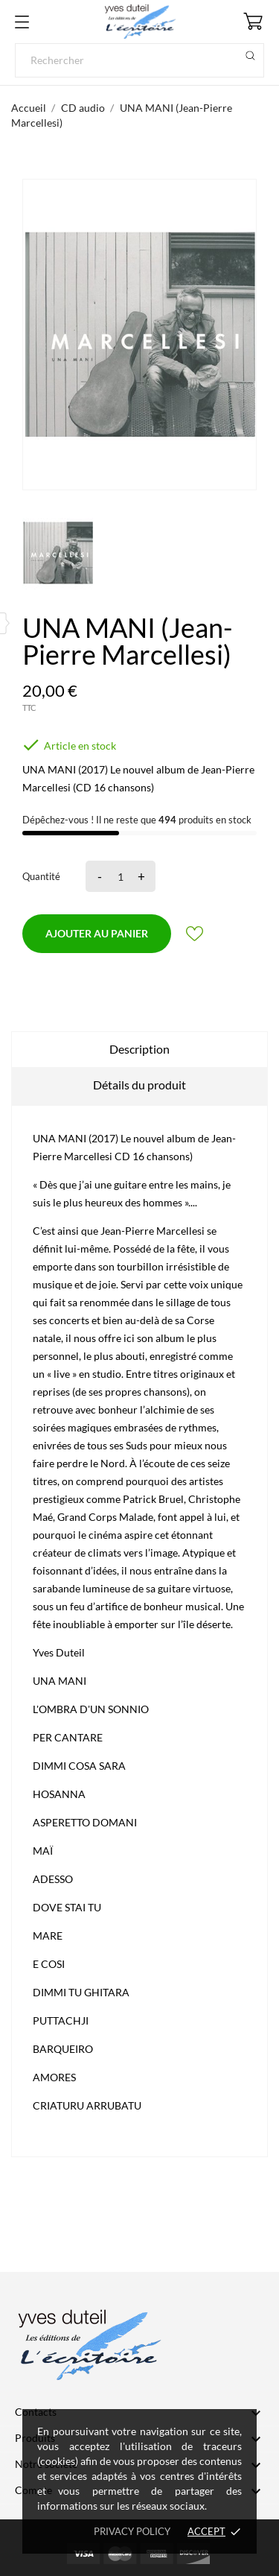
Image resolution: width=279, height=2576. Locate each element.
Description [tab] (139, 1049)
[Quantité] (118, 876)
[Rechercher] (139, 60)
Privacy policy (132, 2531)
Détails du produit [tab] (139, 1084)
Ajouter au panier (96, 933)
